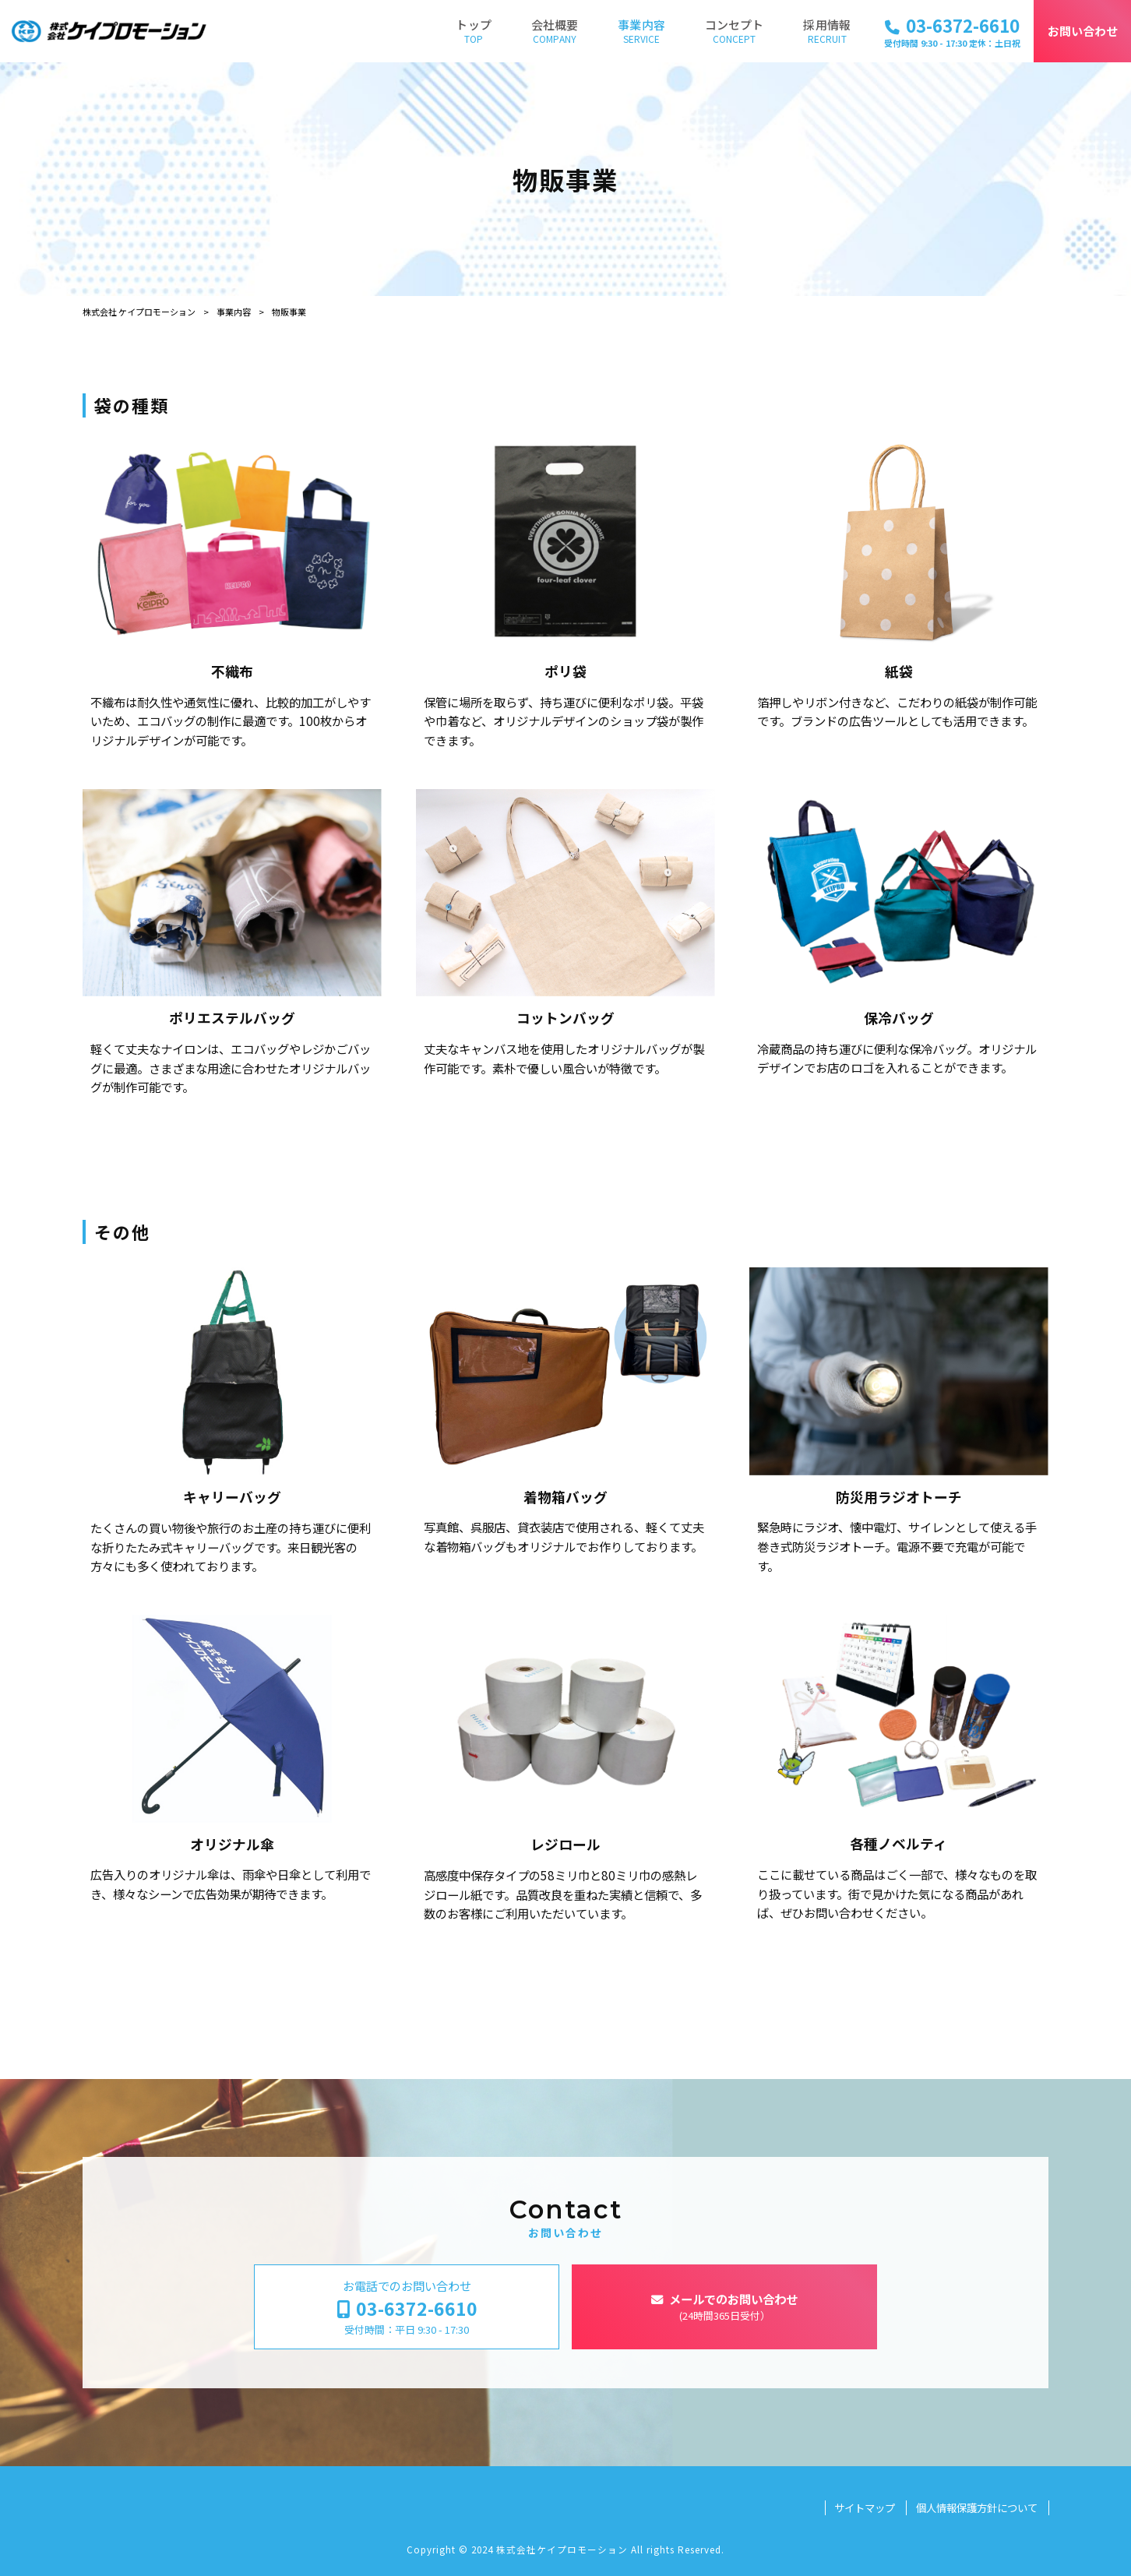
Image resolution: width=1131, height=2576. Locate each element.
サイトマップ (864, 2507)
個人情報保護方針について (977, 2507)
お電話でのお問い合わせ (406, 2307)
